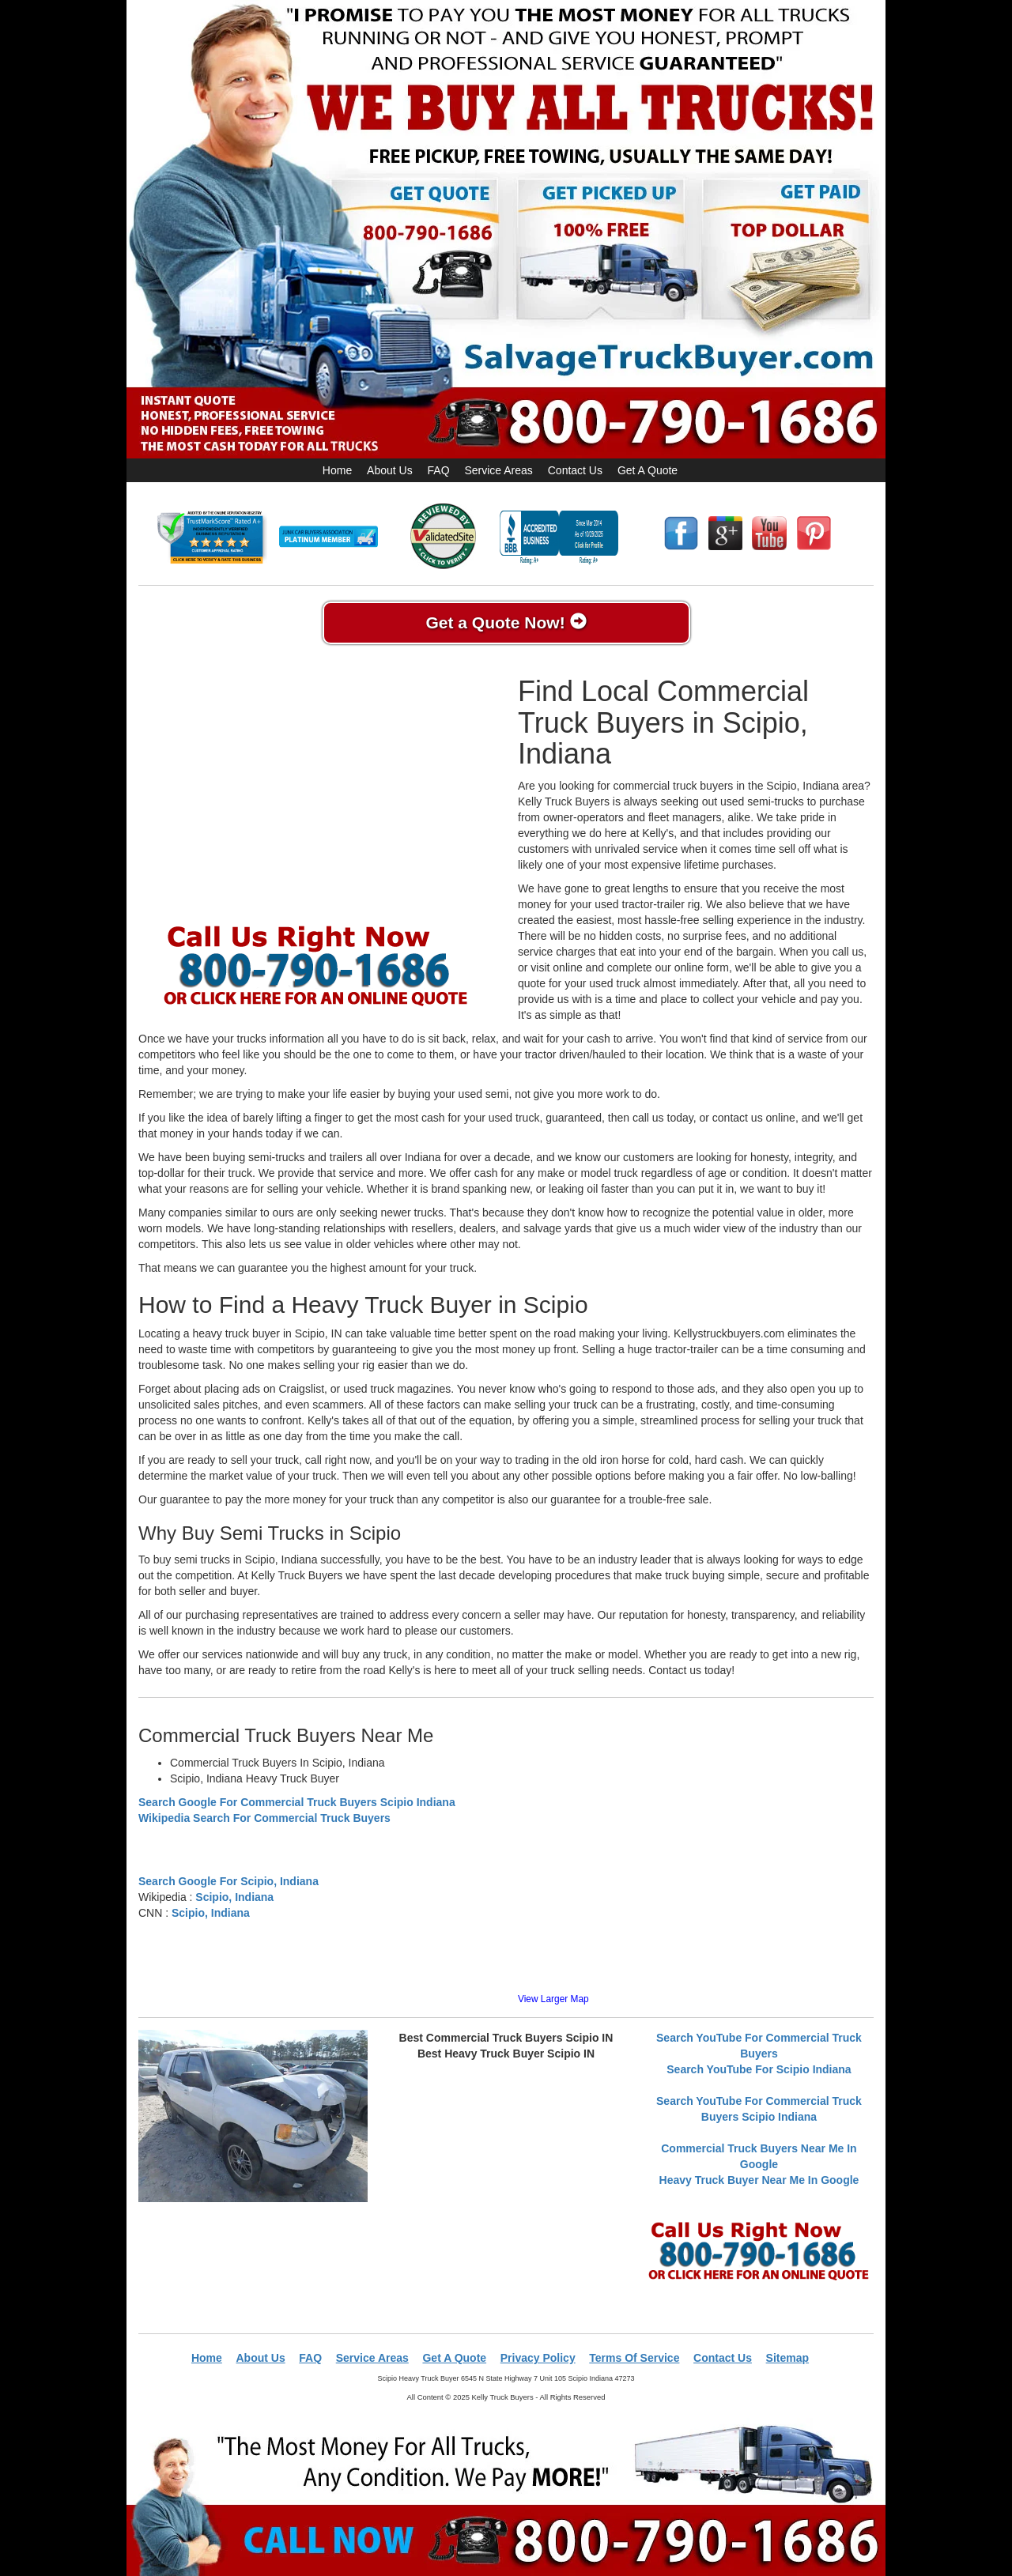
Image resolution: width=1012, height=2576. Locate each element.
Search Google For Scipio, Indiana (228, 1881)
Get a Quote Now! (505, 622)
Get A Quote (647, 470)
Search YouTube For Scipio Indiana (758, 2069)
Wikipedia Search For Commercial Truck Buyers (264, 1818)
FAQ (439, 470)
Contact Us (575, 470)
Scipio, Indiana (234, 1897)
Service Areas (498, 470)
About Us (390, 470)
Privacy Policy (538, 2358)
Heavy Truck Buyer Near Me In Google (759, 2180)
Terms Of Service (634, 2358)
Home (337, 470)
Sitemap (787, 2358)
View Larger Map (553, 1999)
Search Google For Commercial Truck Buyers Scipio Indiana (296, 1802)
